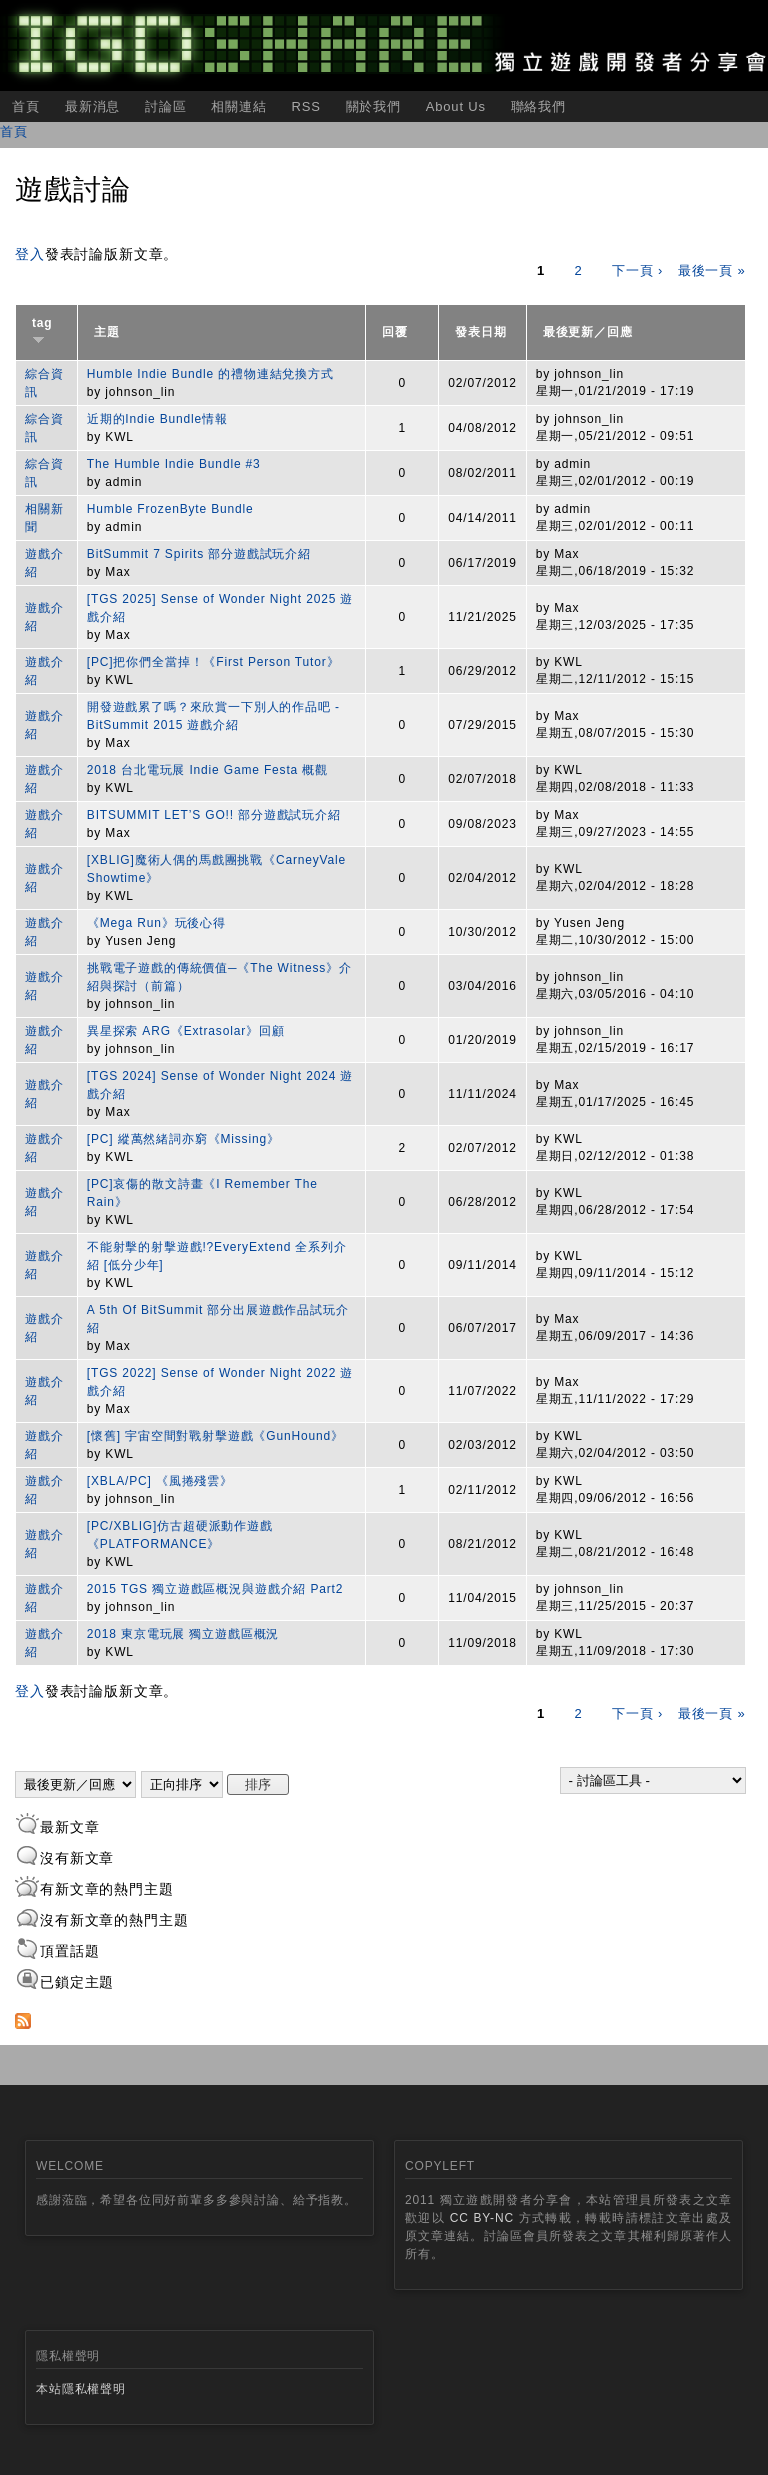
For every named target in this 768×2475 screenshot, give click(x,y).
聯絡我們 (538, 106)
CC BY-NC (482, 2218)
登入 (30, 254)
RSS (305, 106)
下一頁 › (637, 270)
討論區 (166, 106)
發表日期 (480, 332)
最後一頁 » (712, 270)
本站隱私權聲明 (81, 2389)
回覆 (395, 332)
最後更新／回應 (588, 332)
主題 (107, 332)
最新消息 (92, 106)
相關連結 (238, 106)
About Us (456, 106)
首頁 (26, 106)
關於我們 (373, 106)
